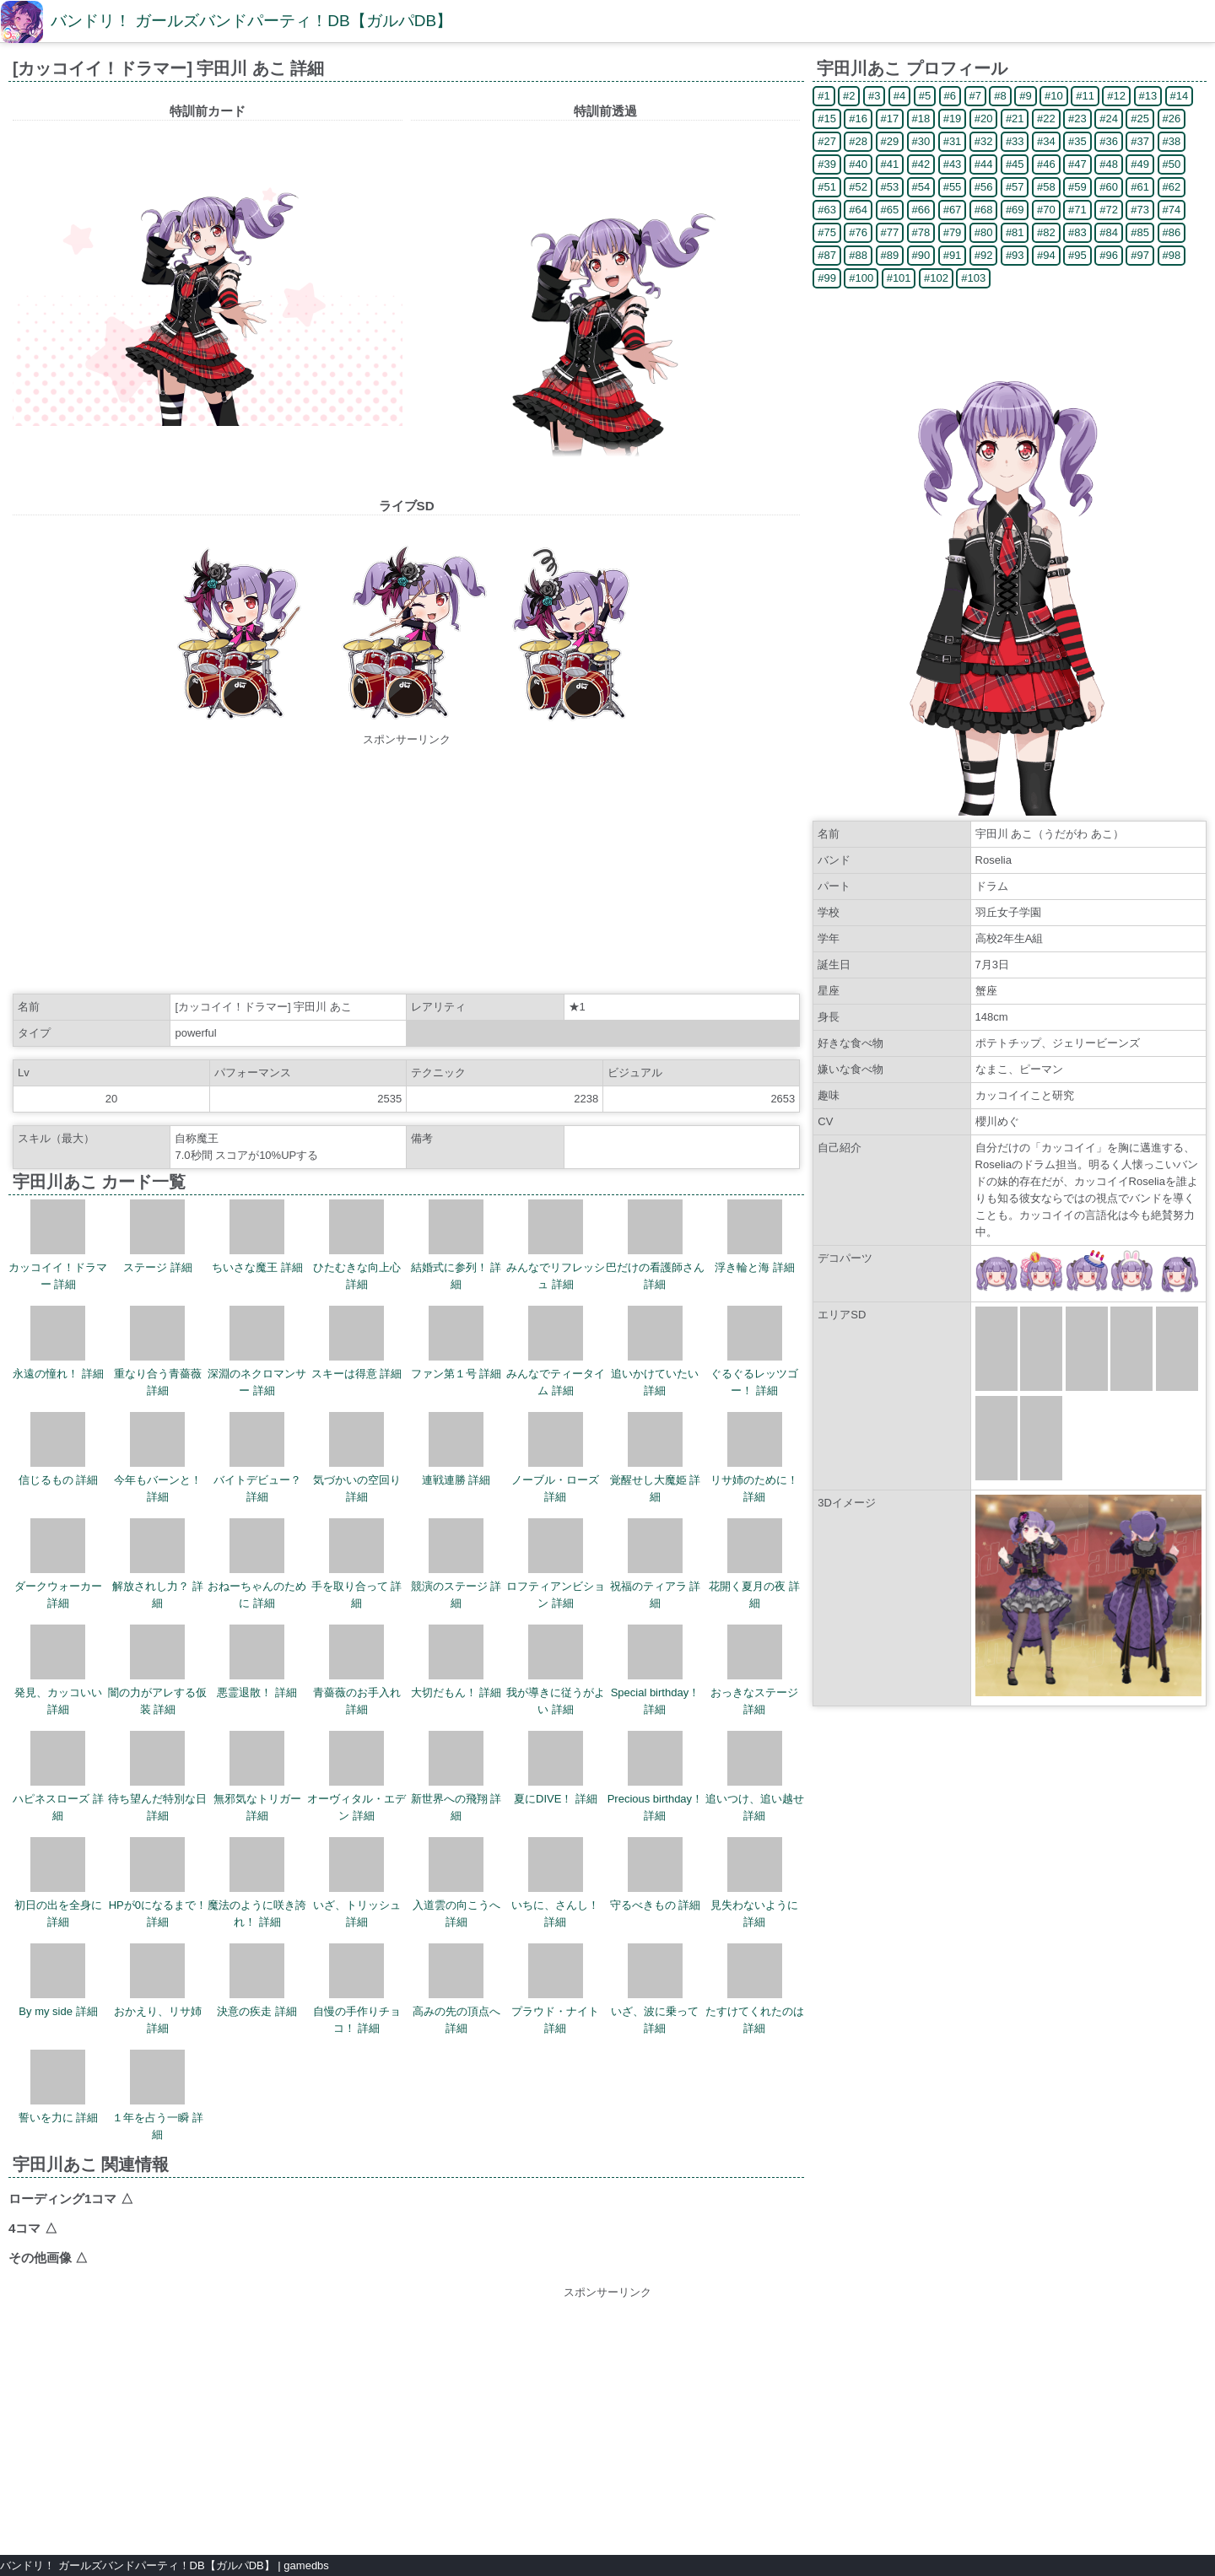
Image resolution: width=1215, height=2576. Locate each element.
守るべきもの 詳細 (655, 1874)
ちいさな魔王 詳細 (257, 1236)
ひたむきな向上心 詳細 (357, 1245)
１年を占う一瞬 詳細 (157, 2095)
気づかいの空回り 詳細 (357, 1457)
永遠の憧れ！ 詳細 (58, 1343)
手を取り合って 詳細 (356, 1563)
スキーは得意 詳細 (356, 1343)
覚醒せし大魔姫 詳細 (655, 1457)
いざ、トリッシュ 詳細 (357, 1882)
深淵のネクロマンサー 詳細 (257, 1351)
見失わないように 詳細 (754, 1882)
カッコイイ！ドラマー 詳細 (57, 1245)
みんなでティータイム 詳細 (555, 1351)
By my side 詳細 (58, 1980)
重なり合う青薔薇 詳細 (158, 1351)
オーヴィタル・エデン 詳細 (356, 1776)
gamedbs (306, 2565)
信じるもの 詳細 (59, 1449)
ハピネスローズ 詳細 (58, 1776)
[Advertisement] (406, 866)
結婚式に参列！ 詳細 (456, 1245)
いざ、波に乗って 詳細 (655, 1988)
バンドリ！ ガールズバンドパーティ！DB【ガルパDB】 (251, 21)
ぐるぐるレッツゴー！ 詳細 (754, 1351)
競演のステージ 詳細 (456, 1563)
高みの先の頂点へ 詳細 (456, 1988)
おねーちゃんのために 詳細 (257, 1563)
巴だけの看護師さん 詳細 (655, 1245)
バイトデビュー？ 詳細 (257, 1457)
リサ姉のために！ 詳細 (754, 1457)
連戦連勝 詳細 (456, 1449)
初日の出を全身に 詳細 (58, 1882)
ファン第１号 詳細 (456, 1343)
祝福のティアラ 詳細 (655, 1563)
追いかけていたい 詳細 (655, 1351)
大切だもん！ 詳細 (456, 1662)
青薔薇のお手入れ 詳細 (357, 1670)
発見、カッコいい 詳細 (58, 1670)
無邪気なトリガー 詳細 (257, 1776)
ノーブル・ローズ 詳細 (555, 1457)
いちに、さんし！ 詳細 (555, 1882)
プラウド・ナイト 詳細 (555, 1988)
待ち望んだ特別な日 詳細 (157, 1776)
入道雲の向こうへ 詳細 (456, 1882)
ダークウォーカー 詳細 (58, 1563)
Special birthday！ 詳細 (655, 1670)
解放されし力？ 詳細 (157, 1563)
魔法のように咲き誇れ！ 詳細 (257, 1882)
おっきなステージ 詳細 (754, 1670)
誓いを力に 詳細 (59, 2087)
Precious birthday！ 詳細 (655, 1776)
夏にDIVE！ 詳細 (555, 1768)
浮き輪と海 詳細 (755, 1236)
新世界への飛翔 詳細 (456, 1776)
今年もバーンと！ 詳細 (158, 1457)
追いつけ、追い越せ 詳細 (754, 1776)
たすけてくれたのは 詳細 (754, 1988)
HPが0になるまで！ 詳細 (158, 1882)
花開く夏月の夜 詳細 (754, 1563)
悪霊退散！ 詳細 (257, 1662)
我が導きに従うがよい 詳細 (555, 1670)
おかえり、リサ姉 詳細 (158, 1988)
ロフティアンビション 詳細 (555, 1563)
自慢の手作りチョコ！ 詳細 (357, 1988)
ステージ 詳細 (157, 1236)
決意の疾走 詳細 (257, 1980)
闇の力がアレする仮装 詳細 (157, 1670)
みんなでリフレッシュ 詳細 (555, 1245)
